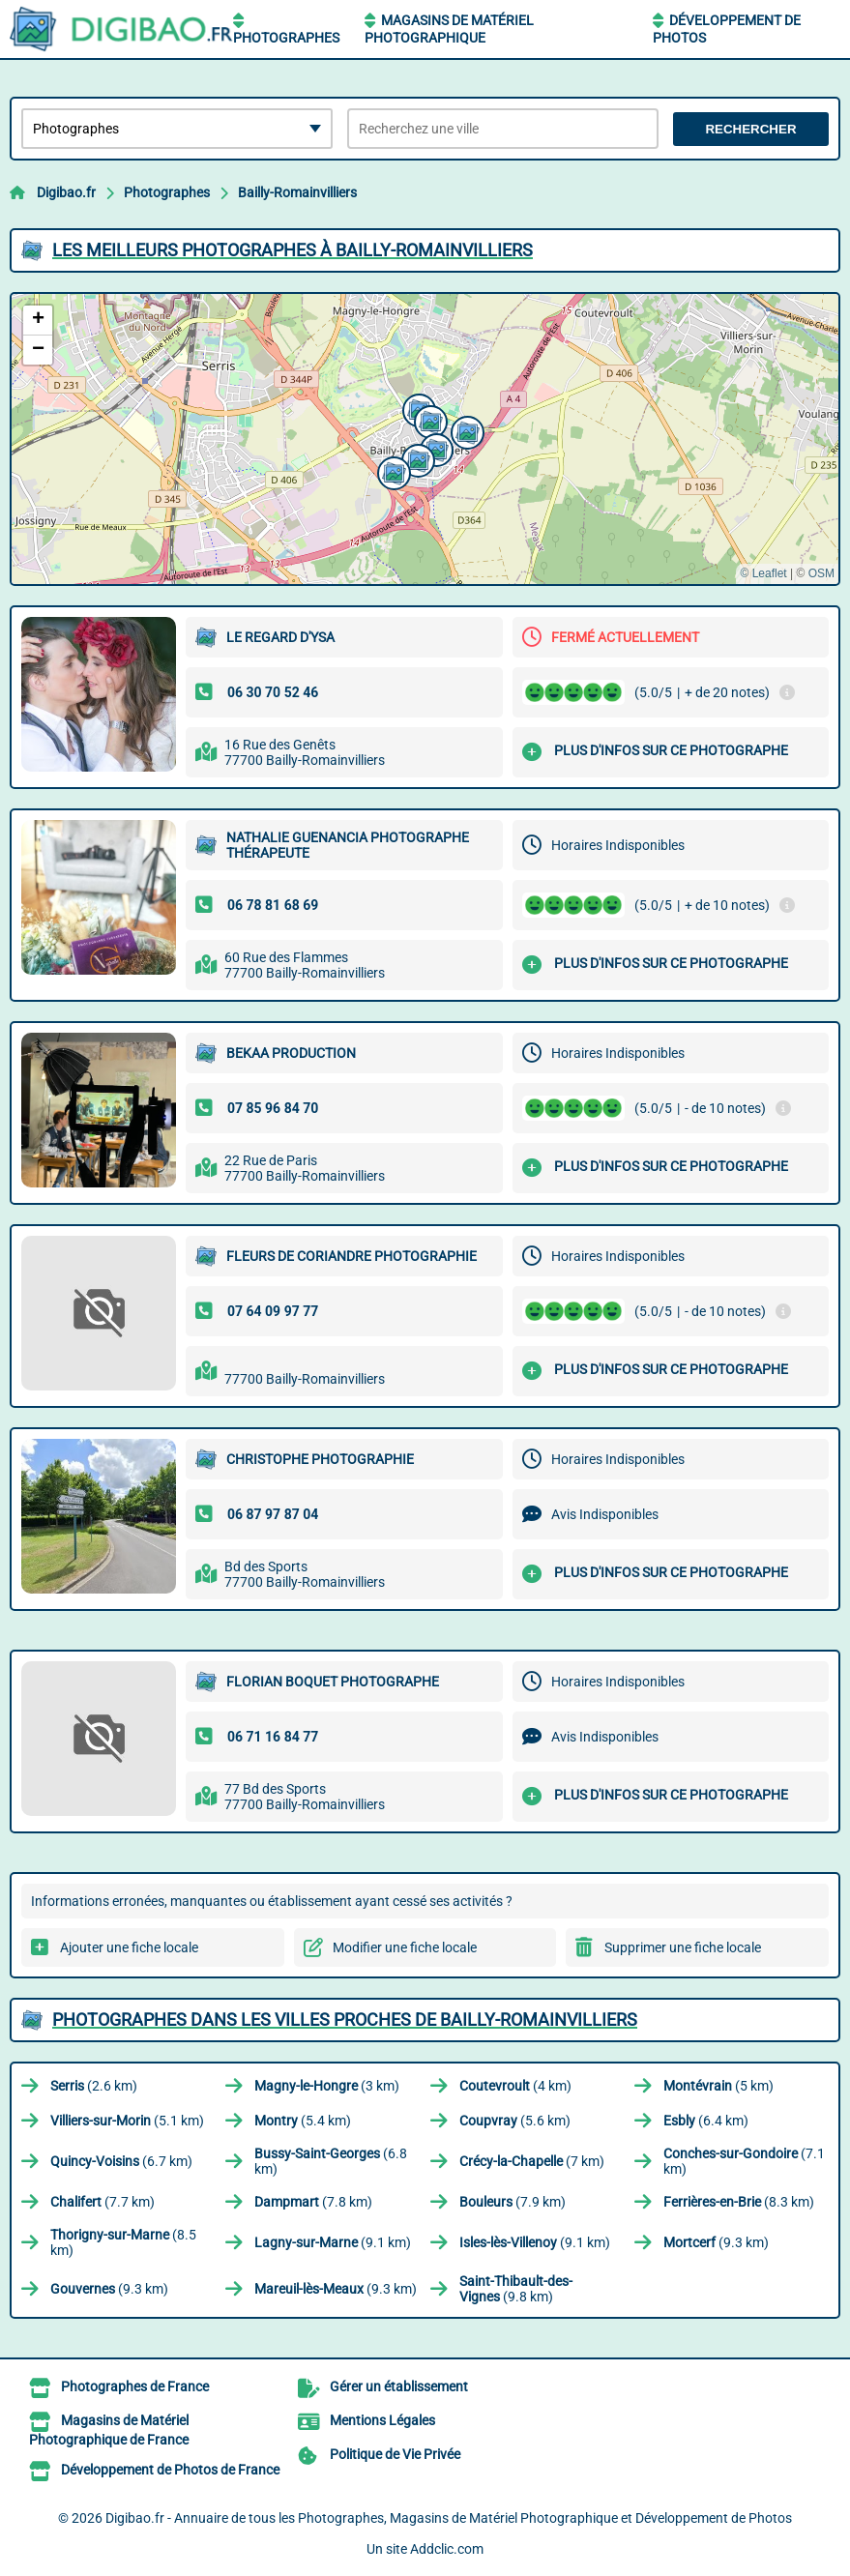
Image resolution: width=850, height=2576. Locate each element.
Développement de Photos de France (170, 2469)
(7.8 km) (313, 2202)
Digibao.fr (66, 192)
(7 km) (531, 2161)
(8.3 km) (738, 2202)
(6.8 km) (330, 2161)
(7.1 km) (744, 2161)
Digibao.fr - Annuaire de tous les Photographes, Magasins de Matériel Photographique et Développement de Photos (448, 2518)
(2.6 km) (93, 2085)
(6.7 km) (121, 2161)
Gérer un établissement (399, 2386)
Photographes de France (135, 2386)
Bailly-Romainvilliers (297, 192)
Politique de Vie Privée (395, 2454)
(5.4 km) (302, 2120)
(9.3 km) (716, 2242)
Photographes (286, 37)
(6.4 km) (705, 2120)
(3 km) (326, 2085)
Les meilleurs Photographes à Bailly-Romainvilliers (292, 250)
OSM (821, 573)
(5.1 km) (127, 2120)
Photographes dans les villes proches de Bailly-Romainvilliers (344, 2019)
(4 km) (515, 2085)
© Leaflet (763, 573)
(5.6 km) (515, 2120)
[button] (391, 470)
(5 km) (718, 2085)
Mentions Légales (382, 2420)
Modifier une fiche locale (405, 1947)
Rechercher (750, 129)
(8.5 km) (123, 2242)
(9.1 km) (332, 2242)
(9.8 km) (515, 2288)
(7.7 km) (102, 2202)
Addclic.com (447, 2549)
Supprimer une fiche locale (682, 1947)
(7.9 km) (512, 2202)
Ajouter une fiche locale (129, 1947)
